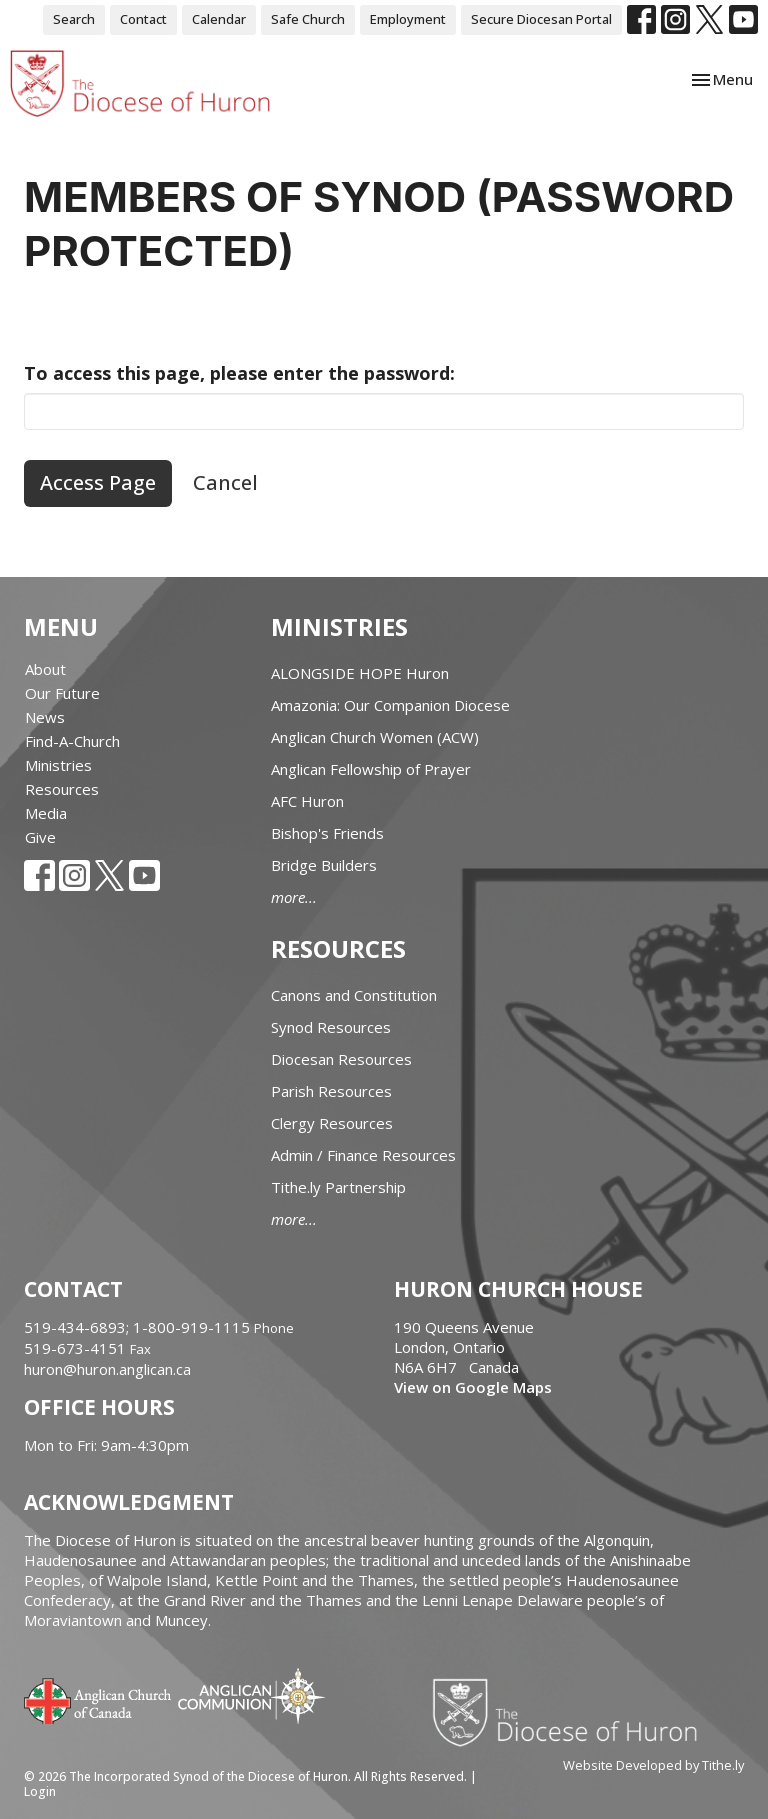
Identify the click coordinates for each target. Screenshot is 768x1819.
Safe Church (308, 19)
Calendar (219, 19)
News (45, 717)
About (45, 669)
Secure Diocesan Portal (541, 19)
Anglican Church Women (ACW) (375, 737)
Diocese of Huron (572, 1712)
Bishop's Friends (327, 833)
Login (40, 1791)
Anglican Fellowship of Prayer (371, 769)
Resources (62, 789)
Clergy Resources (332, 1123)
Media (46, 813)
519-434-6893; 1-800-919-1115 (139, 1327)
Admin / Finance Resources (363, 1155)
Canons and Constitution (354, 995)
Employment (408, 19)
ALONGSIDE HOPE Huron (360, 673)
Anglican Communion (251, 1695)
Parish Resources (331, 1091)
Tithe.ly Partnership (338, 1187)
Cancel (225, 482)
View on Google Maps (473, 1387)
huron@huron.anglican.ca (107, 1369)
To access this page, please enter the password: (239, 373)
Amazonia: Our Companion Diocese (390, 705)
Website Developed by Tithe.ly (653, 1765)
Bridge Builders (324, 865)
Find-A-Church (72, 741)
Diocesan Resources (341, 1059)
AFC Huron (307, 801)
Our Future (62, 693)
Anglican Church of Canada (98, 1699)
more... (294, 897)
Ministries (58, 765)
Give (40, 837)
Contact (143, 19)
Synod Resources (331, 1027)
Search (74, 19)
